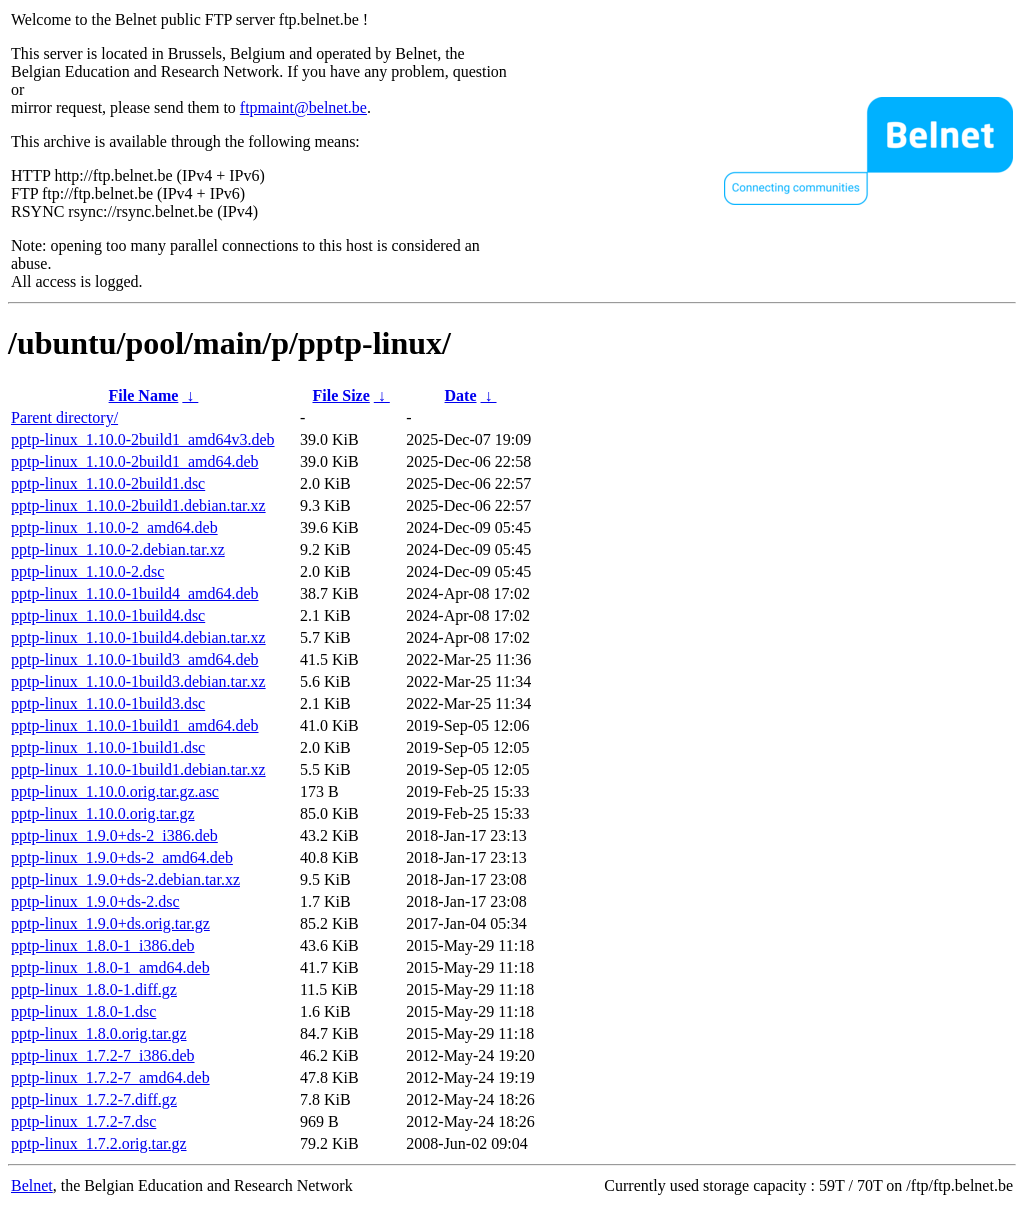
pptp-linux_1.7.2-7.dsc (83, 1121)
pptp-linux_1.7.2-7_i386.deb (103, 1055)
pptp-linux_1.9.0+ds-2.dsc (95, 901)
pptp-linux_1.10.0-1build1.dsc (108, 747)
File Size (340, 395)
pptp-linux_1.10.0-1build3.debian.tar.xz (138, 681)
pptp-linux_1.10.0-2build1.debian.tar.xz (138, 505)
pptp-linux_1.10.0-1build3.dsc (108, 703)
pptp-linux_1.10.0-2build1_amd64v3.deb (143, 439)
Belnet (32, 1185)
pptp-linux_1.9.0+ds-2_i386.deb (114, 835)
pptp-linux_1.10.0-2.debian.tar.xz (118, 549)
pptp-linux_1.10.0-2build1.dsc (108, 483)
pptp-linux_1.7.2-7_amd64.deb (110, 1077)
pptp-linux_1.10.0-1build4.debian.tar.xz (138, 637)
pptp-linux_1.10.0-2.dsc (87, 571)
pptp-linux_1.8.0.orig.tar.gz (99, 1033)
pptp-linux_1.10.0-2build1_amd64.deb (135, 461)
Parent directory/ (64, 417)
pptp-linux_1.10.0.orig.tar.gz (103, 813)
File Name (144, 395)
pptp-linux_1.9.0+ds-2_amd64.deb (122, 857)
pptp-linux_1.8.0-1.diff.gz (94, 989)
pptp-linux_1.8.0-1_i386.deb (103, 945)
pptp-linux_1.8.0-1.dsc (83, 1011)
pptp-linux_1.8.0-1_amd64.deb (110, 967)
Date (461, 395)
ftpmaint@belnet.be (303, 107)
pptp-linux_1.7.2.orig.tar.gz (99, 1143)
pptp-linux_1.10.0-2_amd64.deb (114, 527)
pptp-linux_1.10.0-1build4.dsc (108, 615)
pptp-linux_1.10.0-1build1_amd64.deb (135, 725)
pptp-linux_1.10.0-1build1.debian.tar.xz (138, 769)
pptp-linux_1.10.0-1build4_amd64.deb (135, 593)
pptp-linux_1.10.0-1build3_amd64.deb (135, 659)
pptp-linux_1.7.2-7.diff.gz (94, 1099)
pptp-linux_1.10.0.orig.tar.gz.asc (115, 791)
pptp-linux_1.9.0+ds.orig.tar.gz (110, 923)
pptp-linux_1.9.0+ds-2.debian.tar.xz (125, 879)
